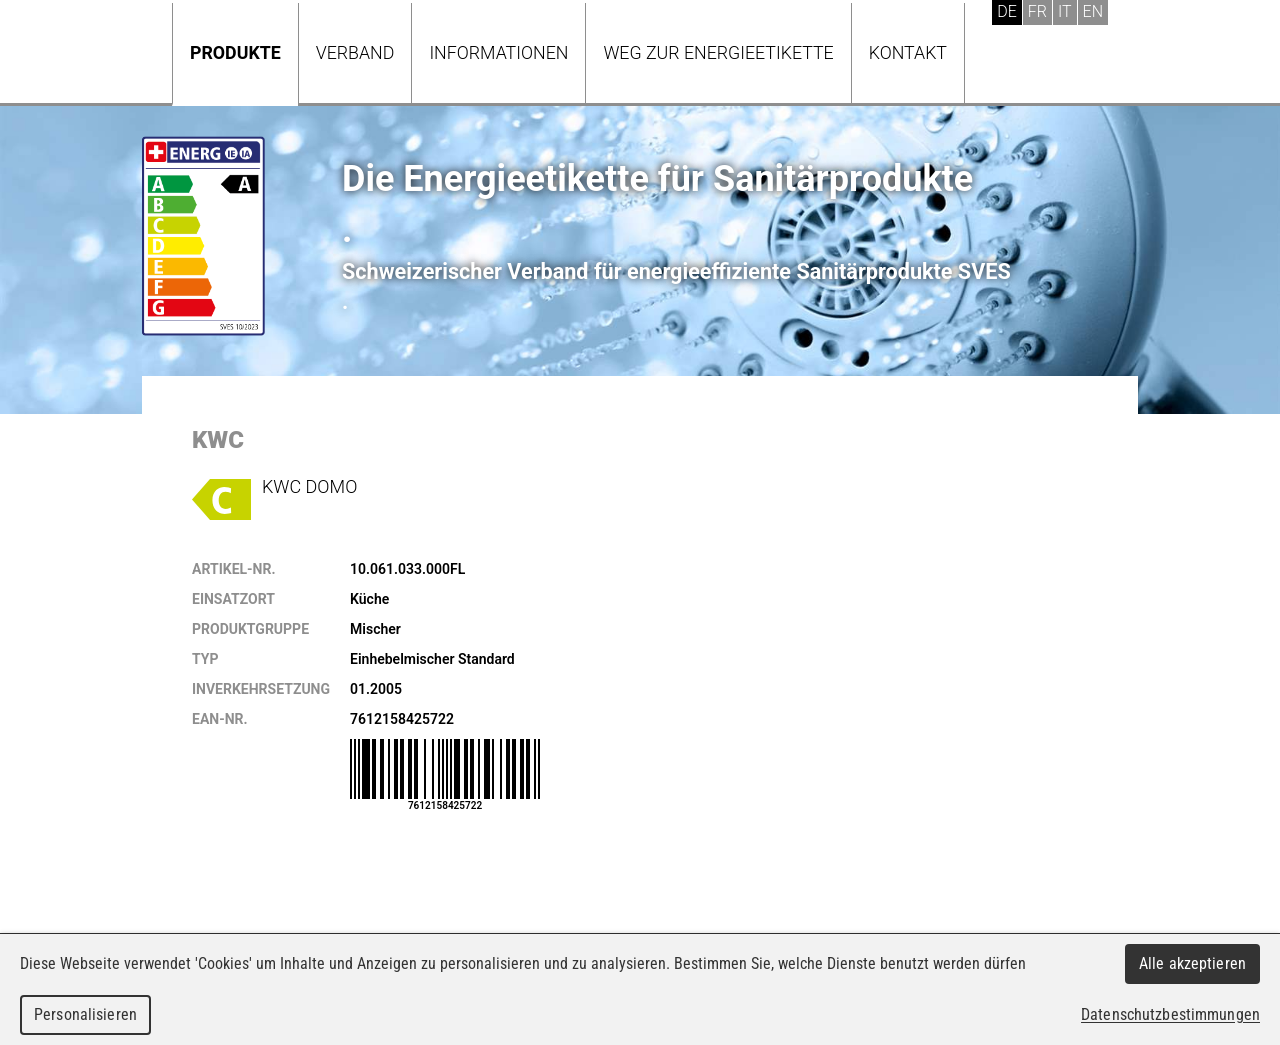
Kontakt (908, 52)
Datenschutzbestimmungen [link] (1170, 1014)
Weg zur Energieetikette (718, 52)
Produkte (235, 52)
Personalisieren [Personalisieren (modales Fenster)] (85, 1014)
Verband (355, 52)
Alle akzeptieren (1192, 963)
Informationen (498, 52)
